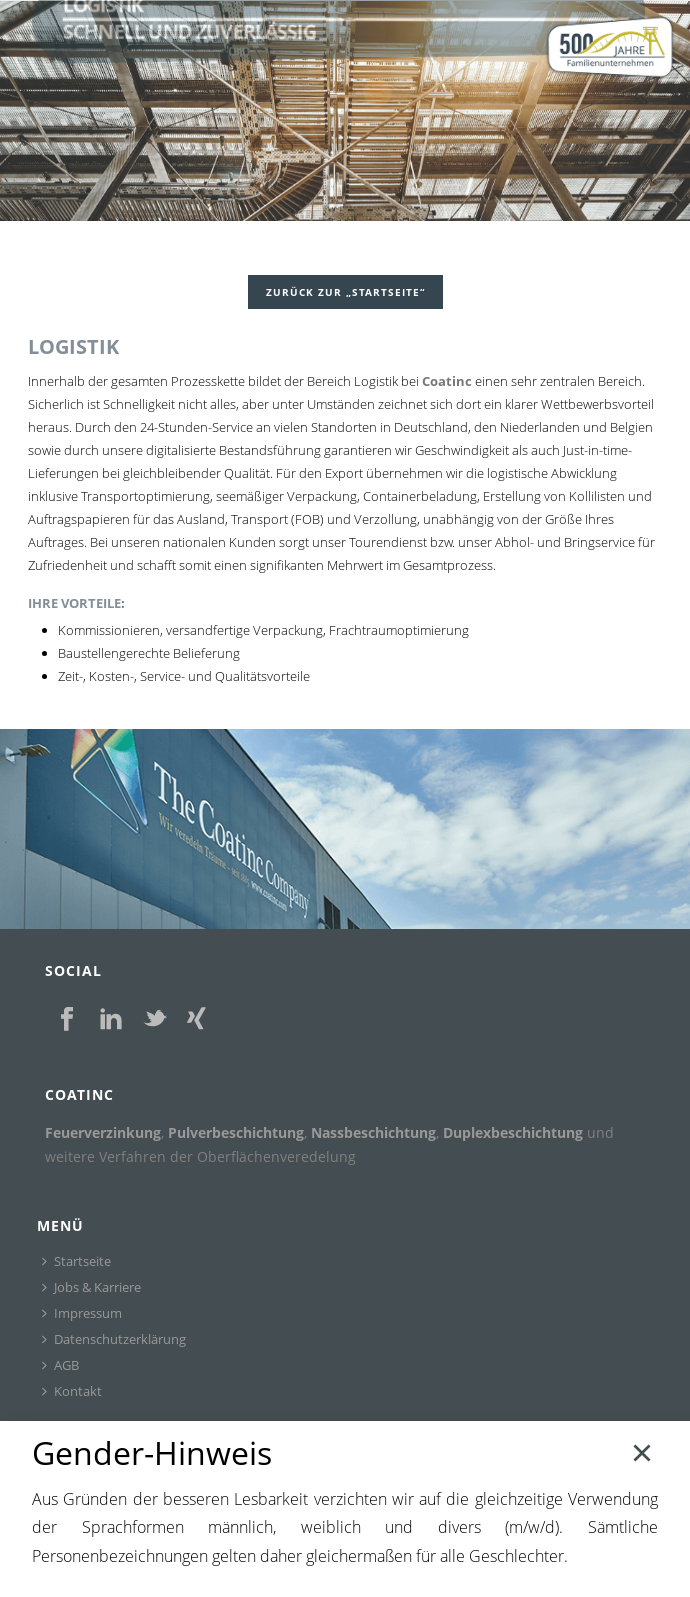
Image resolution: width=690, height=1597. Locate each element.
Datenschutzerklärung (114, 1339)
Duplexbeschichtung (513, 1132)
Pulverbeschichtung (236, 1132)
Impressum (82, 1313)
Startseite (76, 1261)
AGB (60, 1365)
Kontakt (72, 1391)
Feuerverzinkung (103, 1132)
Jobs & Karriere (91, 1287)
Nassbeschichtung (373, 1132)
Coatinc (447, 381)
